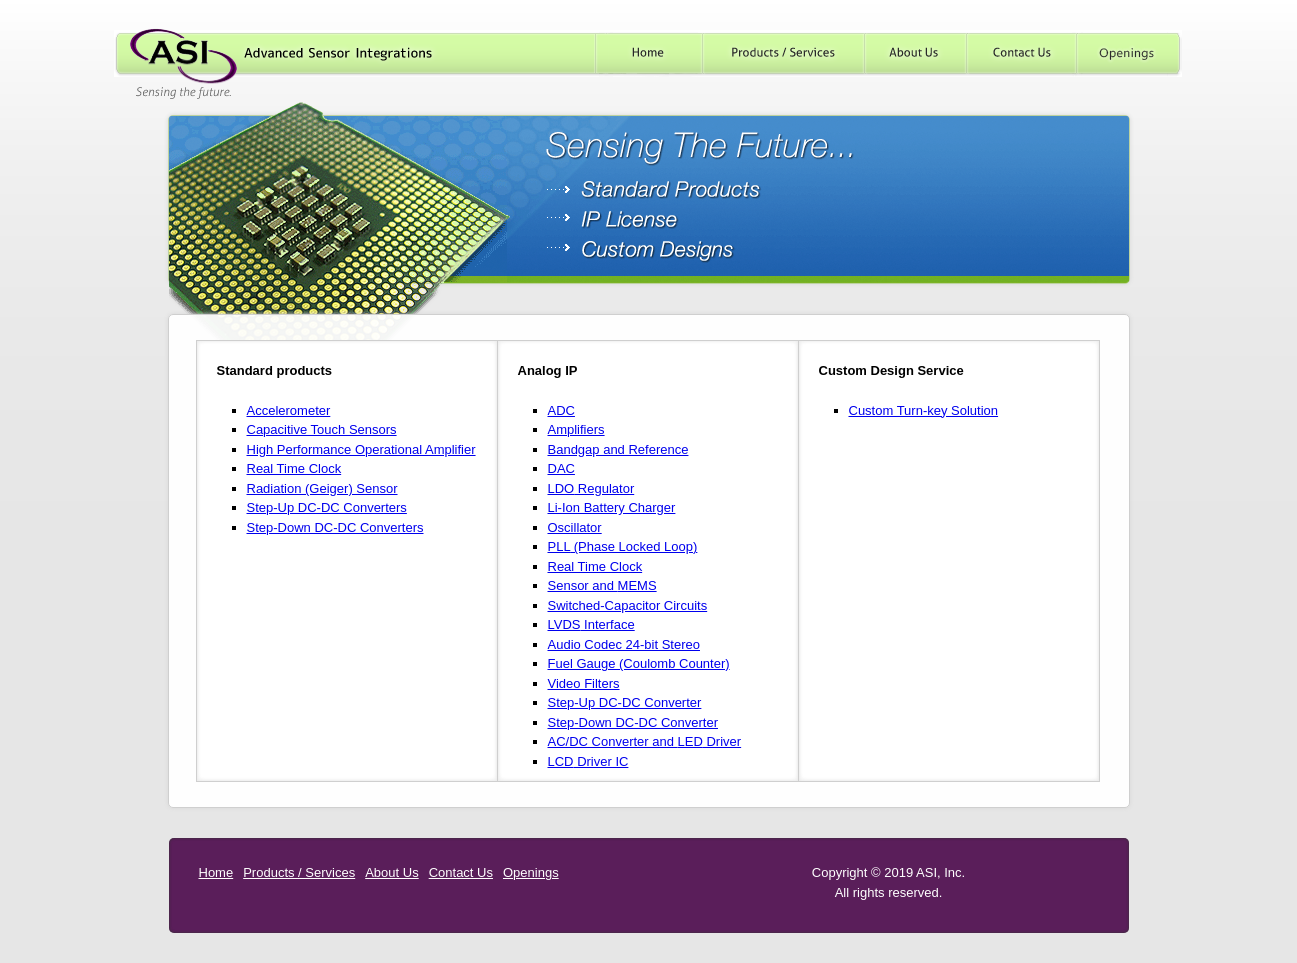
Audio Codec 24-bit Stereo (624, 644)
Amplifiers (576, 429)
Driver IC (588, 761)
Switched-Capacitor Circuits (628, 605)
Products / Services (784, 53)
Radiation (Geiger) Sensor (322, 488)
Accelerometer (289, 410)
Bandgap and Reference (618, 449)
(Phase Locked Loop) (623, 546)
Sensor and (602, 585)
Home (648, 53)
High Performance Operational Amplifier (361, 449)
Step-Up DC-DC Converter (625, 702)
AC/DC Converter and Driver (645, 741)
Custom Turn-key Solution (924, 410)
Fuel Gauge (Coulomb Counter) (639, 663)
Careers (1130, 53)
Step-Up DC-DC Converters (327, 507)
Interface (591, 624)
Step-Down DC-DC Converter (633, 722)
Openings (531, 872)
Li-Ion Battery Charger (612, 507)
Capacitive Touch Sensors (322, 429)
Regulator (591, 488)
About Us (916, 53)
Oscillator (575, 527)
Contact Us (1022, 53)
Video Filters (584, 683)
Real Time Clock (294, 468)
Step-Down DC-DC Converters (335, 527)
